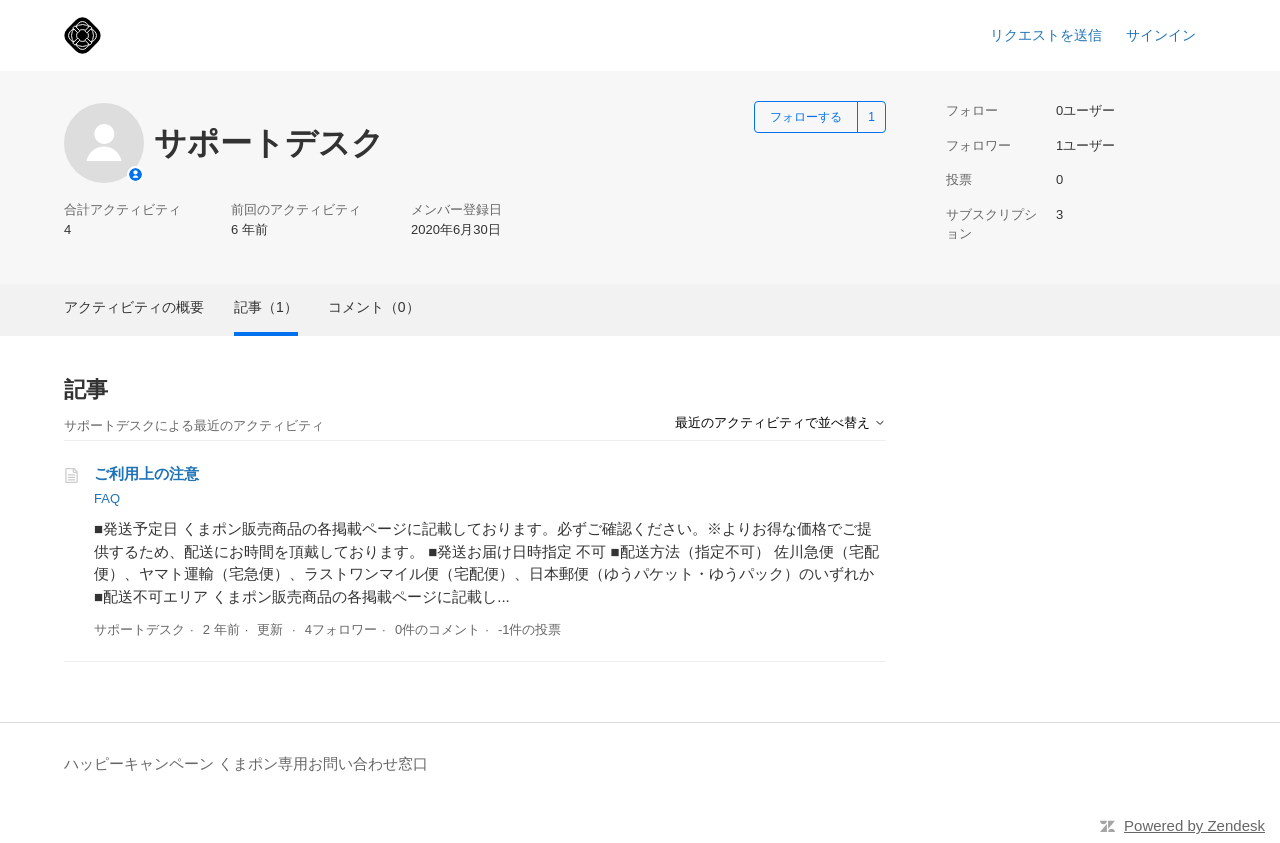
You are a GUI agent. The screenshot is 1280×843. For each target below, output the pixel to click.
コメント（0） (374, 307)
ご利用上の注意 (146, 473)
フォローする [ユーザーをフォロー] (806, 117)
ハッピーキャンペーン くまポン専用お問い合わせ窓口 (246, 763)
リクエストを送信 (1046, 35)
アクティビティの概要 (134, 307)
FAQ (107, 498)
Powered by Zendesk (1194, 825)
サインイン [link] (1161, 35)
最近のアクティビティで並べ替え (780, 422)
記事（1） (266, 307)
